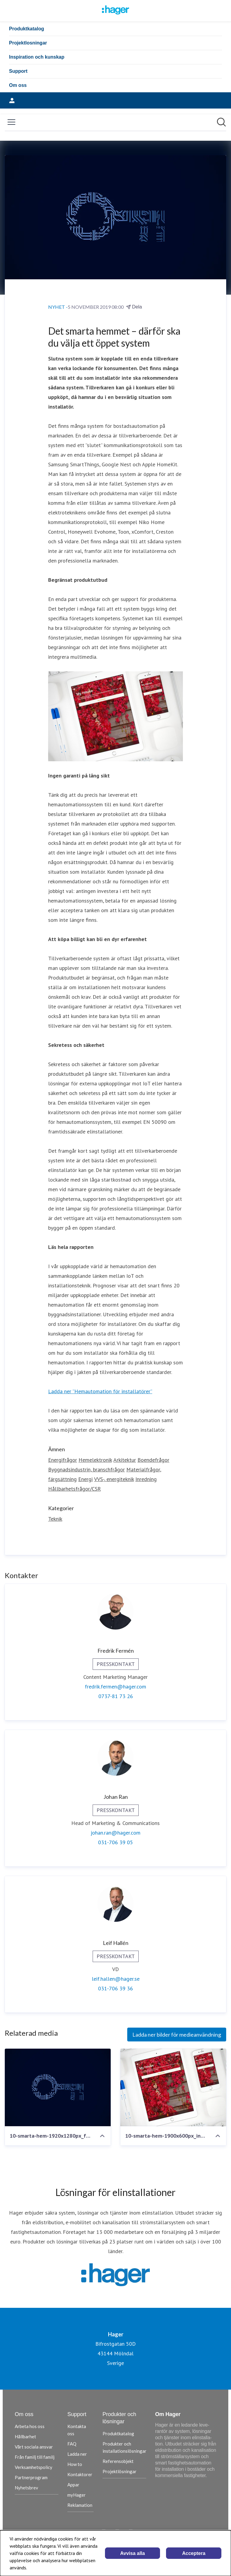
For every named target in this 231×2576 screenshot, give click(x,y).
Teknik (55, 1518)
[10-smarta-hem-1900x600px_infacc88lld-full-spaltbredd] (173, 2087)
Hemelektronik (95, 1459)
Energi (85, 1479)
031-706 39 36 (115, 1988)
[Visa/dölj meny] (11, 122)
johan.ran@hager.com (115, 1832)
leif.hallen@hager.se (116, 1978)
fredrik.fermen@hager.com (115, 1686)
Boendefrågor (153, 1459)
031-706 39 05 (115, 1842)
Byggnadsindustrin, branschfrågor (86, 1469)
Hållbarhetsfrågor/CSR (74, 1488)
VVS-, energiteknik (114, 1479)
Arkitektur (124, 1459)
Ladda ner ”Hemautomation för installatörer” (100, 1391)
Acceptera (193, 2553)
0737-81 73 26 (115, 1696)
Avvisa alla (132, 2553)
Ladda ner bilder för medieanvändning (176, 2034)
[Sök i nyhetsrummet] (221, 122)
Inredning (146, 1479)
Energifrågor (62, 1459)
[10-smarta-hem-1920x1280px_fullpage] (58, 2087)
